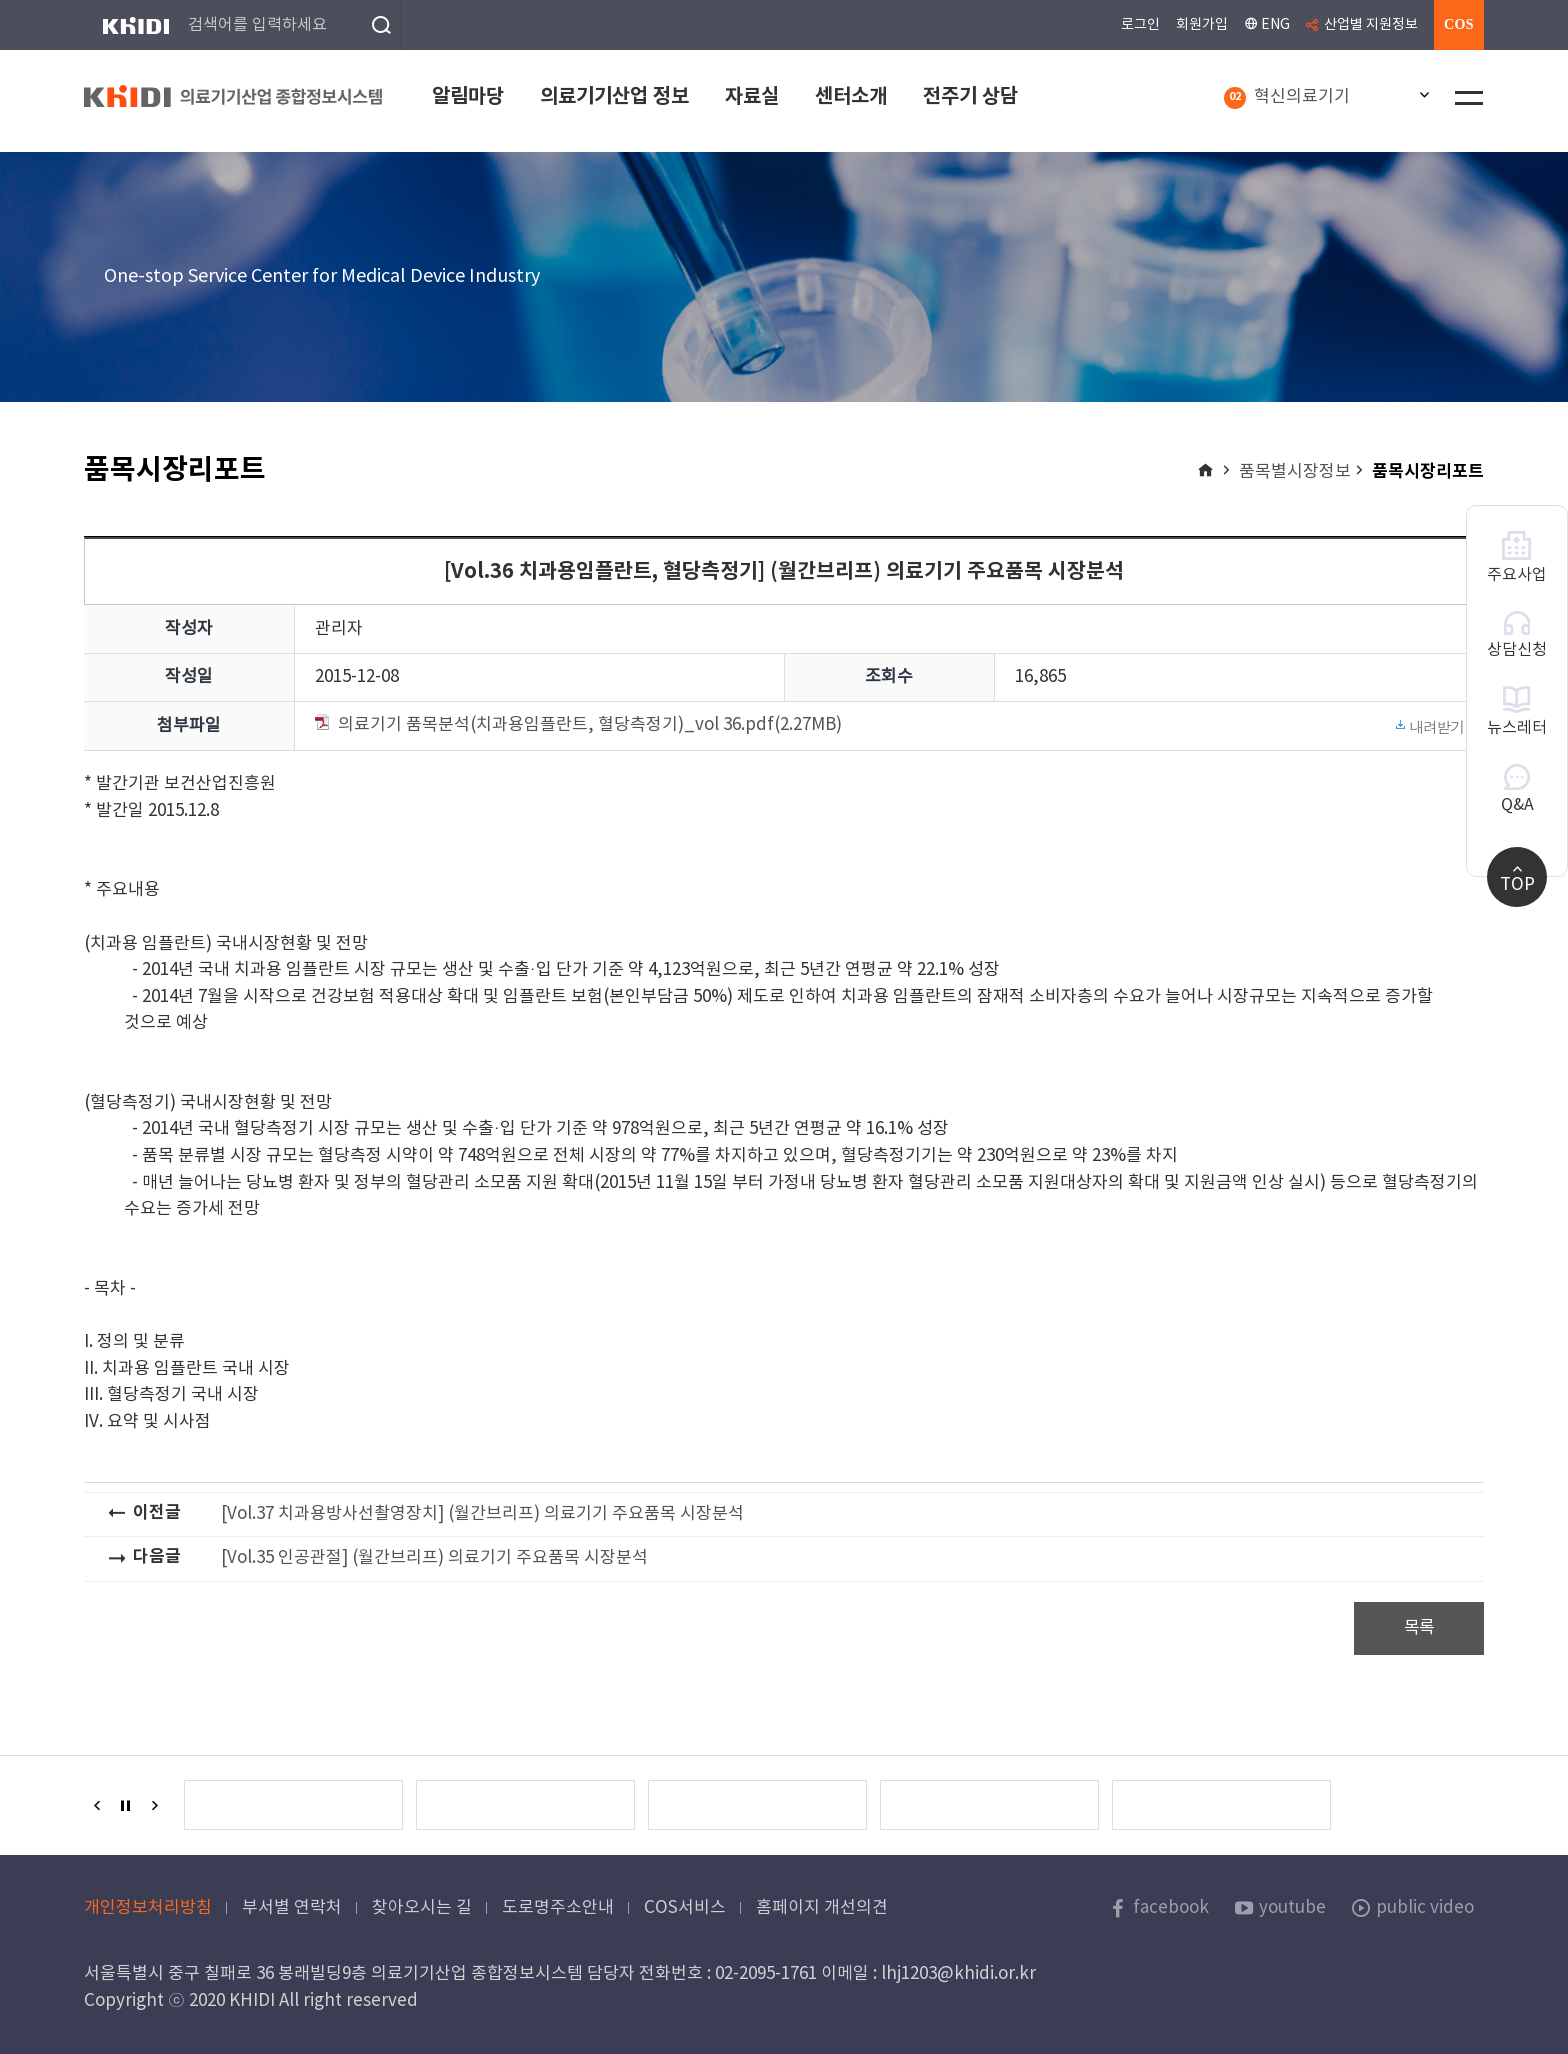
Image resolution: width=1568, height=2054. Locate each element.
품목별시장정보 (1295, 472)
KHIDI (135, 25)
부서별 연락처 (292, 1908)
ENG (1267, 24)
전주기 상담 (970, 97)
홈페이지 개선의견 (822, 1908)
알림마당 (468, 97)
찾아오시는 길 (422, 1908)
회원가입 (1202, 25)
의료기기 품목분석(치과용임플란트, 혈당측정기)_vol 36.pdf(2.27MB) (890, 726)
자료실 (752, 97)
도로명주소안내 (558, 1908)
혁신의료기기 (1287, 99)
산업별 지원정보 (1371, 25)
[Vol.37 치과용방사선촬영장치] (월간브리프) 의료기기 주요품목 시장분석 (482, 1514)
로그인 (1140, 25)
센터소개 (851, 97)
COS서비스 (685, 1908)
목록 (1419, 1628)
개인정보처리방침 (148, 1908)
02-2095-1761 (766, 1974)
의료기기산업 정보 (614, 97)
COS (1459, 24)
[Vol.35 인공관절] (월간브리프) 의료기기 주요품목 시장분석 (434, 1558)
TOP (1517, 877)
